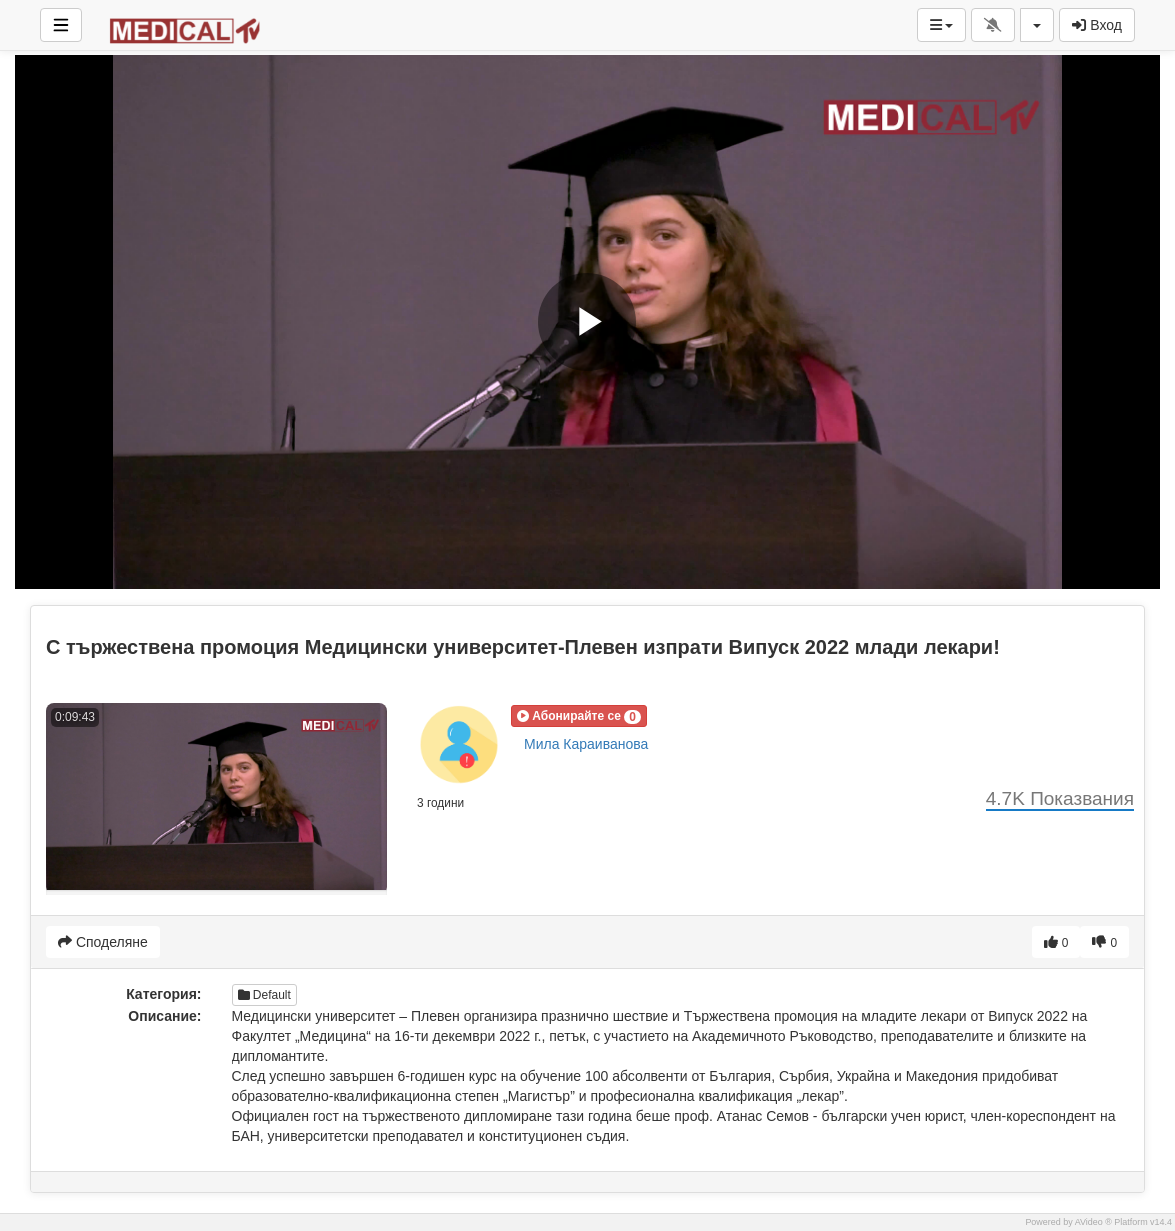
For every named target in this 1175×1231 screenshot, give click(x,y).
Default (264, 995)
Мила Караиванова (586, 744)
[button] (579, 716)
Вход (1097, 25)
